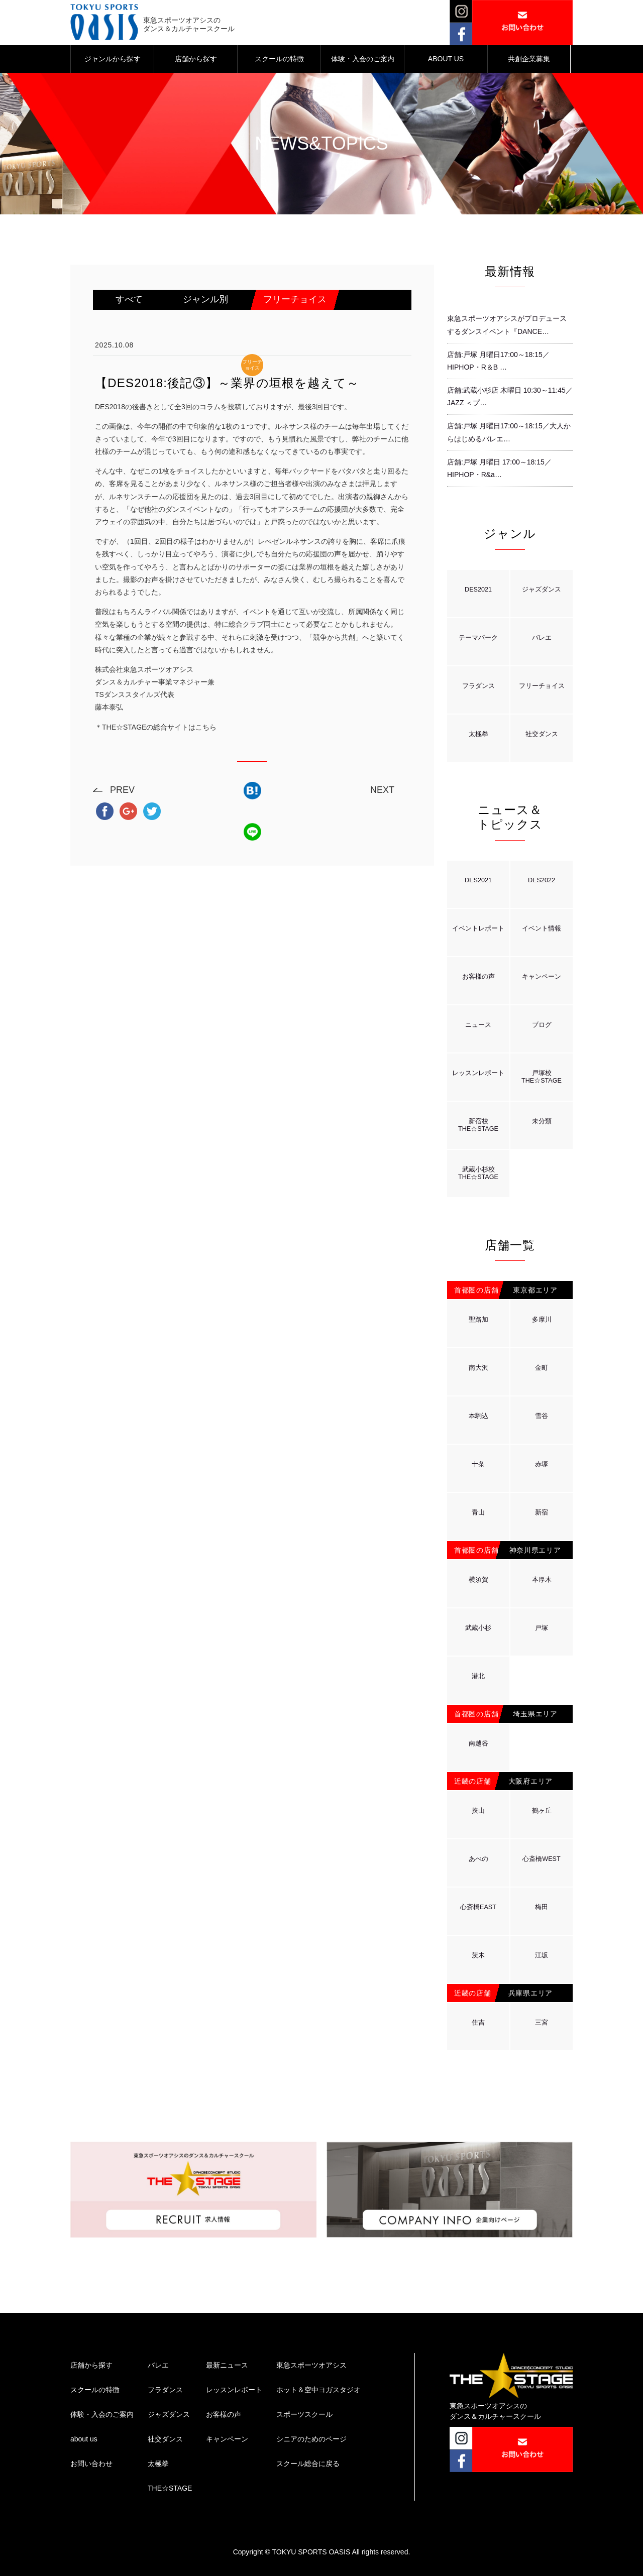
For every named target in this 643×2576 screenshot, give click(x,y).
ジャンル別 (205, 299)
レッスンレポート (478, 1073)
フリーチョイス (295, 299)
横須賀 (478, 1579)
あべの (478, 1858)
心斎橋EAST (478, 1907)
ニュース (478, 1024)
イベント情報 (541, 928)
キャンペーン (541, 976)
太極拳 (478, 734)
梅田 (541, 1907)
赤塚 (541, 1464)
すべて (129, 299)
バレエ (542, 637)
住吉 (478, 2022)
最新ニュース (227, 2365)
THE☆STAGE (170, 2488)
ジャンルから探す (112, 59)
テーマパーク (478, 637)
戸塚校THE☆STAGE (541, 1077)
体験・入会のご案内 (362, 59)
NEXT (382, 790)
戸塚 (541, 1627)
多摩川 (542, 1319)
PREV (122, 790)
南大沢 (478, 1367)
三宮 (541, 2022)
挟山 (478, 1810)
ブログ (542, 1024)
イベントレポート (478, 928)
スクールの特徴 (279, 59)
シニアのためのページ (311, 2439)
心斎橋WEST (541, 1858)
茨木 (478, 1955)
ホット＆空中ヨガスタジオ (318, 2390)
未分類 (542, 1121)
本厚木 (542, 1579)
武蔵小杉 (478, 1627)
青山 (478, 1512)
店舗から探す (196, 59)
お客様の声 (478, 976)
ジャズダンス (541, 589)
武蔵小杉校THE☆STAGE (478, 1173)
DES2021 (478, 589)
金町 (541, 1367)
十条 (478, 1464)
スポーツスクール (304, 2414)
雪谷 (541, 1416)
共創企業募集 (529, 59)
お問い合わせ (91, 2464)
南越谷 (478, 1743)
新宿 (541, 1512)
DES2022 (541, 880)
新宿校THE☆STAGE (478, 1125)
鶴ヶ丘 (542, 1810)
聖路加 (478, 1319)
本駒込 (478, 1416)
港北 (478, 1676)
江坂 (541, 1955)
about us (83, 2439)
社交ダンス (541, 734)
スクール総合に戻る (308, 2464)
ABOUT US (446, 59)
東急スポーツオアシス (311, 2365)
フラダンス (478, 685)
